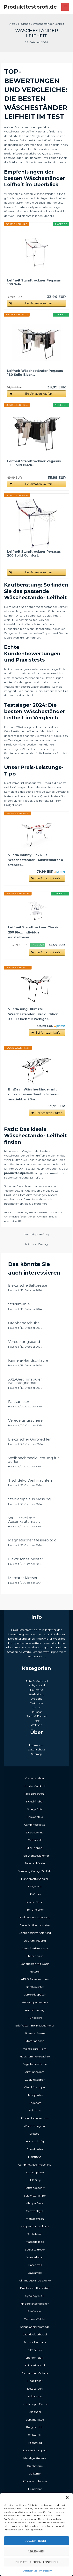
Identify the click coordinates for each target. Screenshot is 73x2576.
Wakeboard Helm (35, 2048)
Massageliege (35, 2241)
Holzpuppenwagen (35, 2002)
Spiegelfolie (34, 1809)
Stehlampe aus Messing (29, 1499)
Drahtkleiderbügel (35, 2334)
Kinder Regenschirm (34, 2118)
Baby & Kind (36, 1685)
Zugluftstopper (35, 2079)
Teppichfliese (34, 1902)
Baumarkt (36, 1689)
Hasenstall (35, 2264)
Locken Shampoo (35, 2450)
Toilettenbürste (35, 1863)
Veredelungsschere (25, 1420)
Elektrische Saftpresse (27, 1285)
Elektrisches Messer (25, 1559)
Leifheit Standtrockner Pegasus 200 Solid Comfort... (34, 553)
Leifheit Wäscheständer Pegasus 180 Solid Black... (35, 373)
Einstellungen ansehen (36, 2562)
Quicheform (35, 2465)
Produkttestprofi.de (30, 7)
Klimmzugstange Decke (35, 2280)
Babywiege (34, 1886)
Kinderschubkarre (35, 2481)
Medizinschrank (34, 1793)
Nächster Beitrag (36, 1244)
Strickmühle (19, 1304)
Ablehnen (36, 2551)
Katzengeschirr (35, 2187)
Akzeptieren (36, 2540)
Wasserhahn (34, 2257)
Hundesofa (34, 2017)
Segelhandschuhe (35, 2064)
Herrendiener (35, 1909)
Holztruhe (34, 2156)
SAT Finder (35, 2350)
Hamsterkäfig (35, 2141)
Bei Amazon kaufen (38, 303)
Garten (36, 1707)
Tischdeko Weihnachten (30, 1480)
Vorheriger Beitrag (36, 1234)
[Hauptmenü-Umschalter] (65, 7)
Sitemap (36, 1754)
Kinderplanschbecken (34, 2303)
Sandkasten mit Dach (34, 1963)
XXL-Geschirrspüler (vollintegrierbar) (25, 1381)
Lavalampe (35, 2272)
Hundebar (35, 2488)
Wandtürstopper (35, 2087)
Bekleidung (36, 1694)
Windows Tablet (34, 2319)
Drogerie (36, 1698)
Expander (34, 2411)
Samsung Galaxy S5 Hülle (35, 1871)
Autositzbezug (35, 2010)
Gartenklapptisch (35, 1994)
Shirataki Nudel (35, 2365)
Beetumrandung (35, 1940)
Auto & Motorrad (37, 1681)
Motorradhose (34, 2040)
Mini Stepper (34, 1847)
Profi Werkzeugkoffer (34, 1855)
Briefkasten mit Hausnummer (34, 2025)
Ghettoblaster (35, 1986)
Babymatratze (35, 2419)
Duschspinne (35, 1832)
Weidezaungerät (35, 2126)
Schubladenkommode (35, 2326)
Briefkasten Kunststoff (34, 2288)
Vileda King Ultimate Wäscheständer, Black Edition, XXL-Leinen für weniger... (33, 1014)
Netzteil (35, 1971)
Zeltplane (35, 2110)
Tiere (36, 1720)
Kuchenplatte (35, 2172)
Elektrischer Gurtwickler (29, 1439)
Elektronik (36, 1703)
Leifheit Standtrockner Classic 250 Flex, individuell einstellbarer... (33, 932)
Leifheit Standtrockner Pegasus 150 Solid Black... (34, 463)
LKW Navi (34, 1894)
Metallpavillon (35, 2218)
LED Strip (34, 2180)
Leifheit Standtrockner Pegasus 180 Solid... (34, 282)
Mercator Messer (22, 1578)
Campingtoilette (34, 1824)
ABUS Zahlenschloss (34, 1979)
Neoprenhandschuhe (34, 2226)
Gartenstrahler (34, 1778)
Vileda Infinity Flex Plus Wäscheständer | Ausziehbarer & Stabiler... (35, 860)
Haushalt (13, 1290)
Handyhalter (35, 2095)
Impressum (45, 2570)
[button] (67, 2497)
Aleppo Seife (34, 2203)
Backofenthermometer (34, 1925)
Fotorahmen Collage (34, 2373)
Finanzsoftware (35, 2033)
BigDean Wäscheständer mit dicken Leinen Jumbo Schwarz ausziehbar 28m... (34, 1094)
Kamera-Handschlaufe (28, 1360)
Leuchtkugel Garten (34, 2404)
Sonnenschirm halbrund (35, 1932)
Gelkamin (35, 2473)
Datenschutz (30, 2570)
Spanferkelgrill (35, 2357)
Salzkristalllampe (35, 2195)
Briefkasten (34, 2311)
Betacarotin (35, 2388)
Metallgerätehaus (34, 2458)
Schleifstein (34, 2234)
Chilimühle (35, 2435)
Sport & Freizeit (36, 1716)
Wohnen (36, 1724)
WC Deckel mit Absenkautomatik (24, 1520)
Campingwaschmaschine (34, 2164)
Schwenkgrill (34, 2211)
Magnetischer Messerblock (32, 1540)
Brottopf (34, 2133)
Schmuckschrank (34, 2342)
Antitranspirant (34, 2071)
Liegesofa (34, 2102)
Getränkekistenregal (34, 1948)
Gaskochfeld (34, 1816)
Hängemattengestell (34, 1878)
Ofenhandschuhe (24, 1323)
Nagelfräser (34, 2380)
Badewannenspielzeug (34, 1917)
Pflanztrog (35, 2442)
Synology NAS (34, 2295)
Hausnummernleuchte (35, 2056)
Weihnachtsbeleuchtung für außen (33, 1460)
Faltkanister (18, 1401)
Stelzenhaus (34, 1956)
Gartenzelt (35, 1840)
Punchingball (35, 1801)
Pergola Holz (35, 2427)
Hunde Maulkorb (34, 1786)
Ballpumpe (35, 2396)
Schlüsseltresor (35, 2249)
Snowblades (35, 2149)
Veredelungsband (24, 1341)
